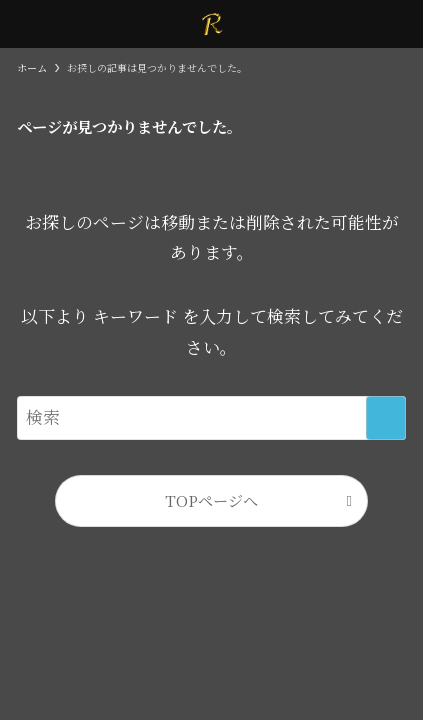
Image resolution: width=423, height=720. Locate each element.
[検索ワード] (211, 418)
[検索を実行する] (386, 418)
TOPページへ (211, 500)
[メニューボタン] (24, 24)
